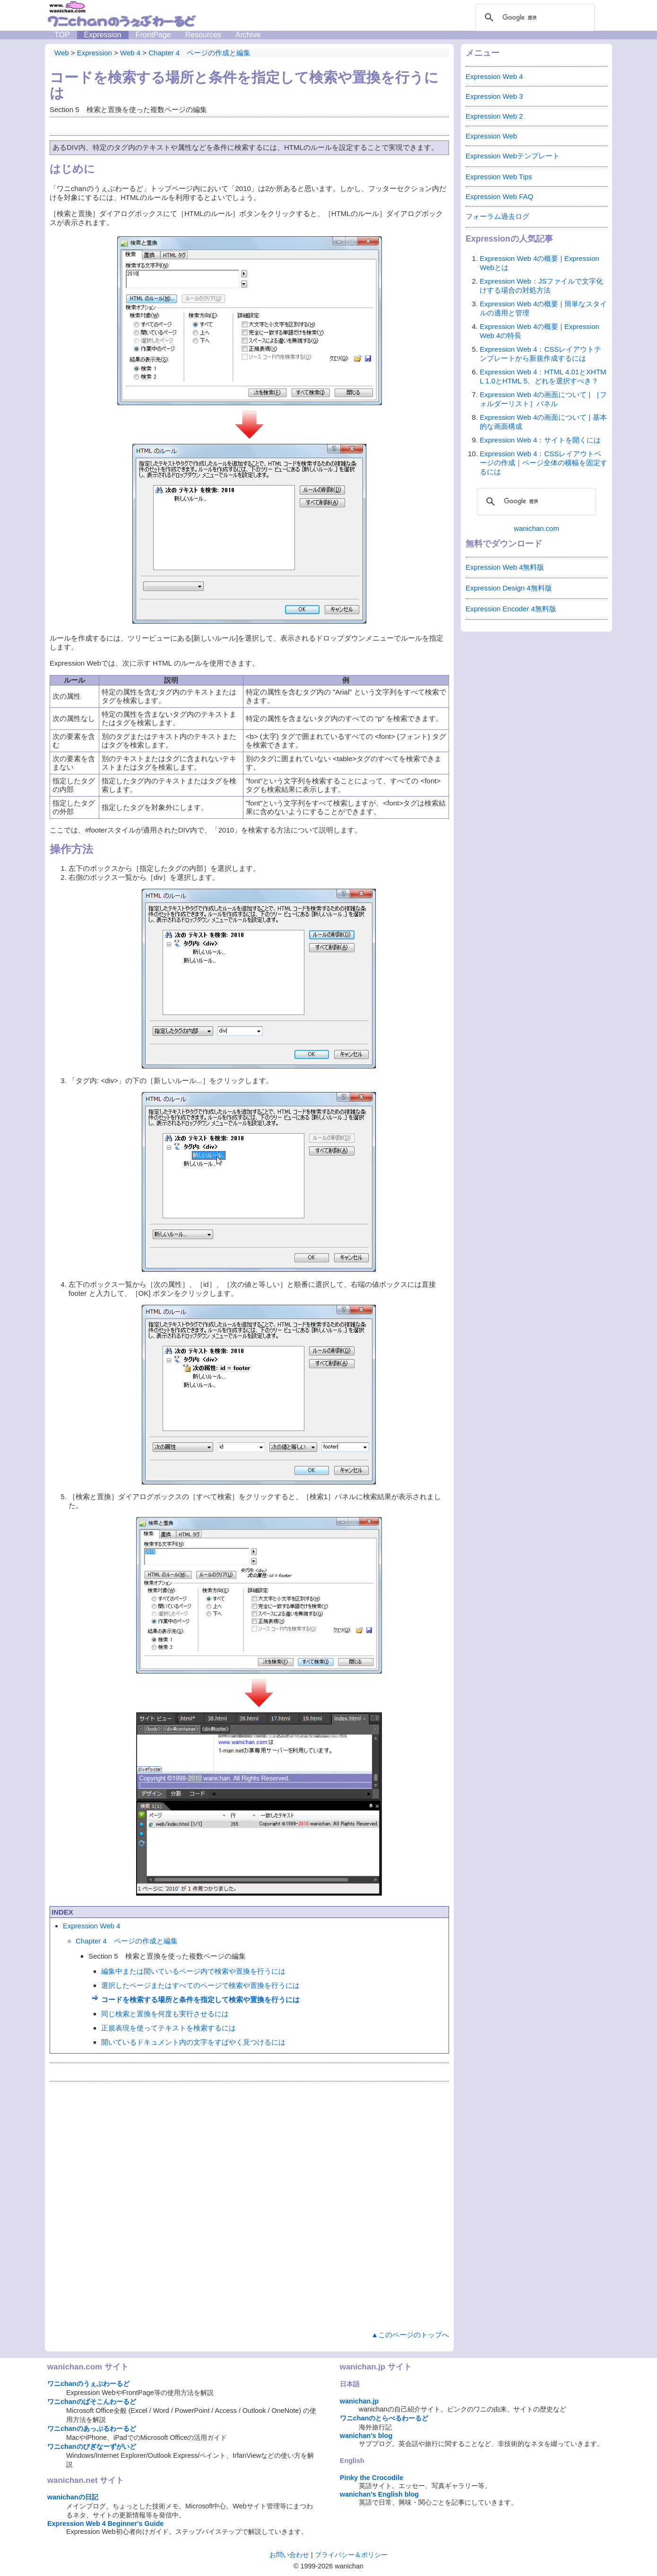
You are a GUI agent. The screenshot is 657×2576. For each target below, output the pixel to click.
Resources (203, 35)
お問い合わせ (289, 2555)
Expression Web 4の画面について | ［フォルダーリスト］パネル (543, 399)
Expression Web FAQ (499, 196)
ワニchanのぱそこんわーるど (91, 2401)
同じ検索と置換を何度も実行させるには (165, 2014)
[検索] (533, 17)
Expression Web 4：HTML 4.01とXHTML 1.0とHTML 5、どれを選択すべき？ (543, 376)
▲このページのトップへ (410, 2335)
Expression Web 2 (494, 116)
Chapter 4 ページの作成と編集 (127, 1941)
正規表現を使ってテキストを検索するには (168, 2028)
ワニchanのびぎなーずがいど (91, 2446)
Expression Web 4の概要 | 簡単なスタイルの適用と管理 (543, 308)
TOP (62, 35)
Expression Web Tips (499, 177)
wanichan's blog (366, 2435)
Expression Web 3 (494, 96)
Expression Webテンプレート (513, 156)
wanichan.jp (359, 2401)
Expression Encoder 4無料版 (511, 609)
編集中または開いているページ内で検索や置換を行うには (193, 1971)
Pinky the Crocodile (371, 2477)
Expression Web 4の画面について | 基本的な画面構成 (543, 421)
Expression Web (491, 136)
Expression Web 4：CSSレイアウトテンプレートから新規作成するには (540, 353)
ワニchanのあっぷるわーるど (91, 2428)
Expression (102, 35)
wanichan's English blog (379, 2494)
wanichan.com (536, 528)
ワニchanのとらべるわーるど (384, 2418)
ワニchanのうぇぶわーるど (88, 2383)
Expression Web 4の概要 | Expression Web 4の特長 (539, 330)
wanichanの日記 (72, 2497)
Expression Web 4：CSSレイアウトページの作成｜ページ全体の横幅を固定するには (543, 463)
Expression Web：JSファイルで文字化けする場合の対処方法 (541, 285)
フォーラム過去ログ (497, 216)
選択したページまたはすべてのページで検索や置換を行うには (200, 1985)
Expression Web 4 (91, 1926)
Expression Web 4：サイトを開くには (540, 440)
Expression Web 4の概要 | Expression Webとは (539, 262)
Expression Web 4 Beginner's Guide (105, 2523)
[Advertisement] (249, 2204)
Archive (247, 35)
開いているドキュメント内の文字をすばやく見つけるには (193, 2042)
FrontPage (153, 35)
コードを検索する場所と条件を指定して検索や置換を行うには (200, 1999)
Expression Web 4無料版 (505, 567)
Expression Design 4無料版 (509, 588)
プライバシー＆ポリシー (351, 2555)
